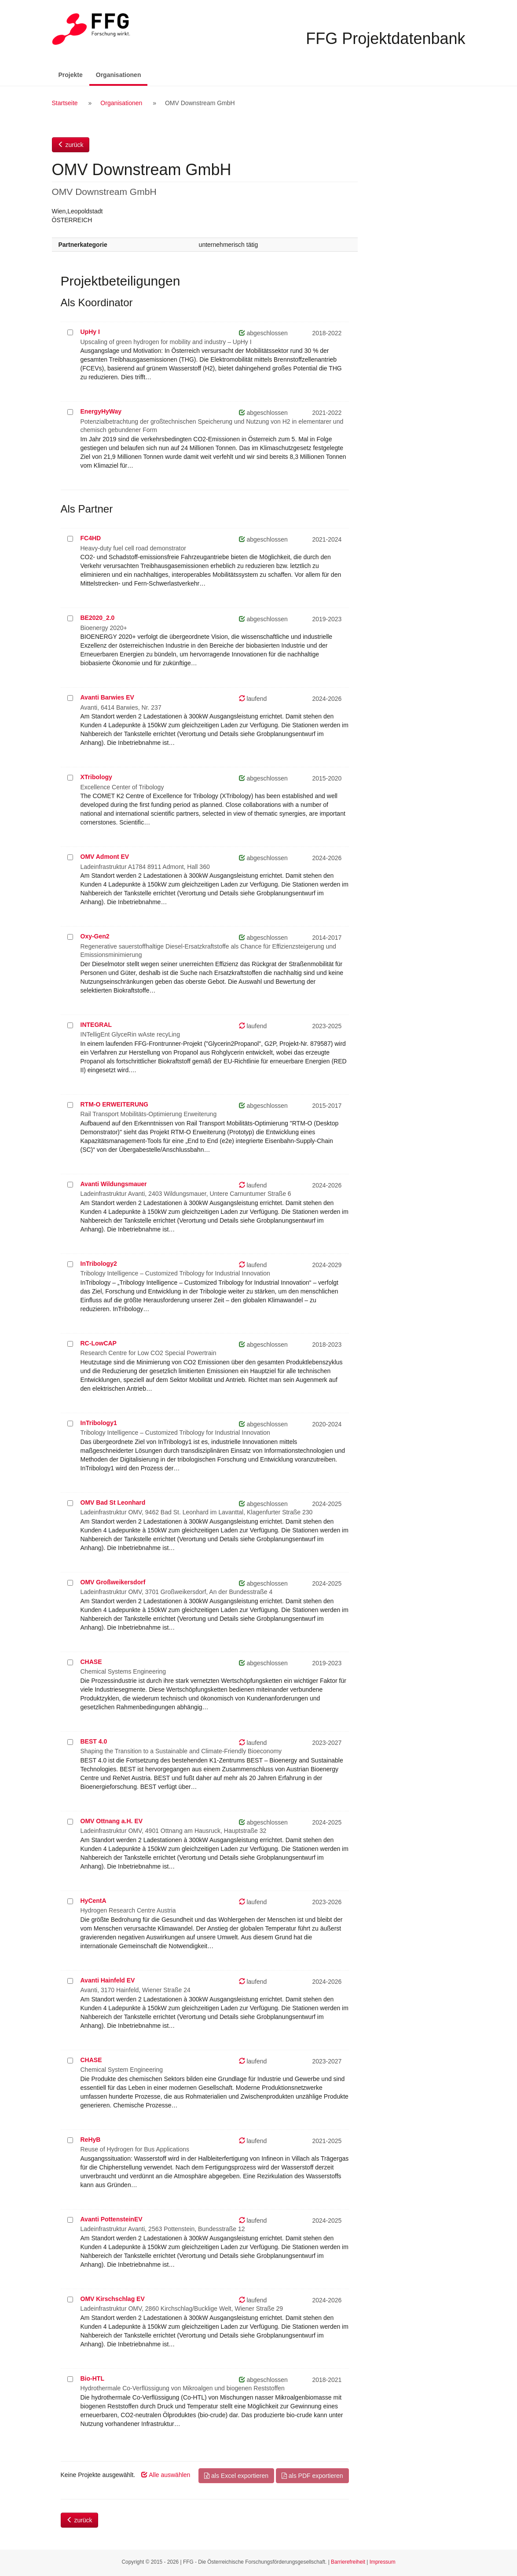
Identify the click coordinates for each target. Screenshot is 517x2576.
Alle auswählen (165, 2474)
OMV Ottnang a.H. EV (112, 1821)
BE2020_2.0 (98, 617)
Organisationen (122, 74)
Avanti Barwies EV (107, 697)
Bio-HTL (92, 2378)
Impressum (383, 2562)
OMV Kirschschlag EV (113, 2298)
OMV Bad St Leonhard (113, 1502)
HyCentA (93, 1900)
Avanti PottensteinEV (112, 2219)
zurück (71, 144)
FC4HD (91, 538)
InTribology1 (99, 1422)
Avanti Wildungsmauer (114, 1183)
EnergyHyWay (101, 411)
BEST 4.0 (94, 1741)
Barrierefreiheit (348, 2562)
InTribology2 (99, 1263)
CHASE (91, 1661)
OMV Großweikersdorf (113, 1582)
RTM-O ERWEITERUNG (115, 1104)
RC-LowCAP (99, 1343)
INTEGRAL (96, 1024)
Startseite (65, 102)
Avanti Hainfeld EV (108, 1980)
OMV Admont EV (105, 856)
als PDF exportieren (312, 2475)
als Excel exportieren (236, 2475)
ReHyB (91, 2139)
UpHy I (90, 331)
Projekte (71, 74)
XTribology (96, 776)
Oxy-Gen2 (95, 936)
